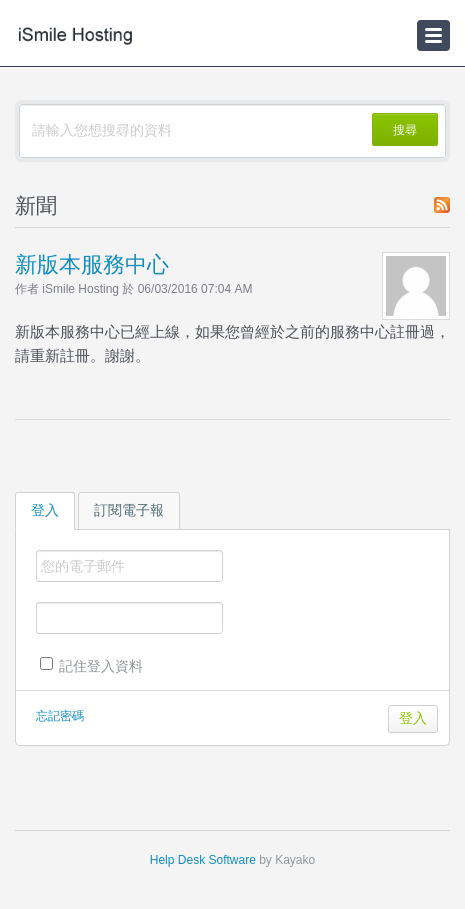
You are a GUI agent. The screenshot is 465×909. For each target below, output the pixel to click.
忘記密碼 (60, 716)
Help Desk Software (203, 860)
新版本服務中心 (92, 264)
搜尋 (405, 130)
